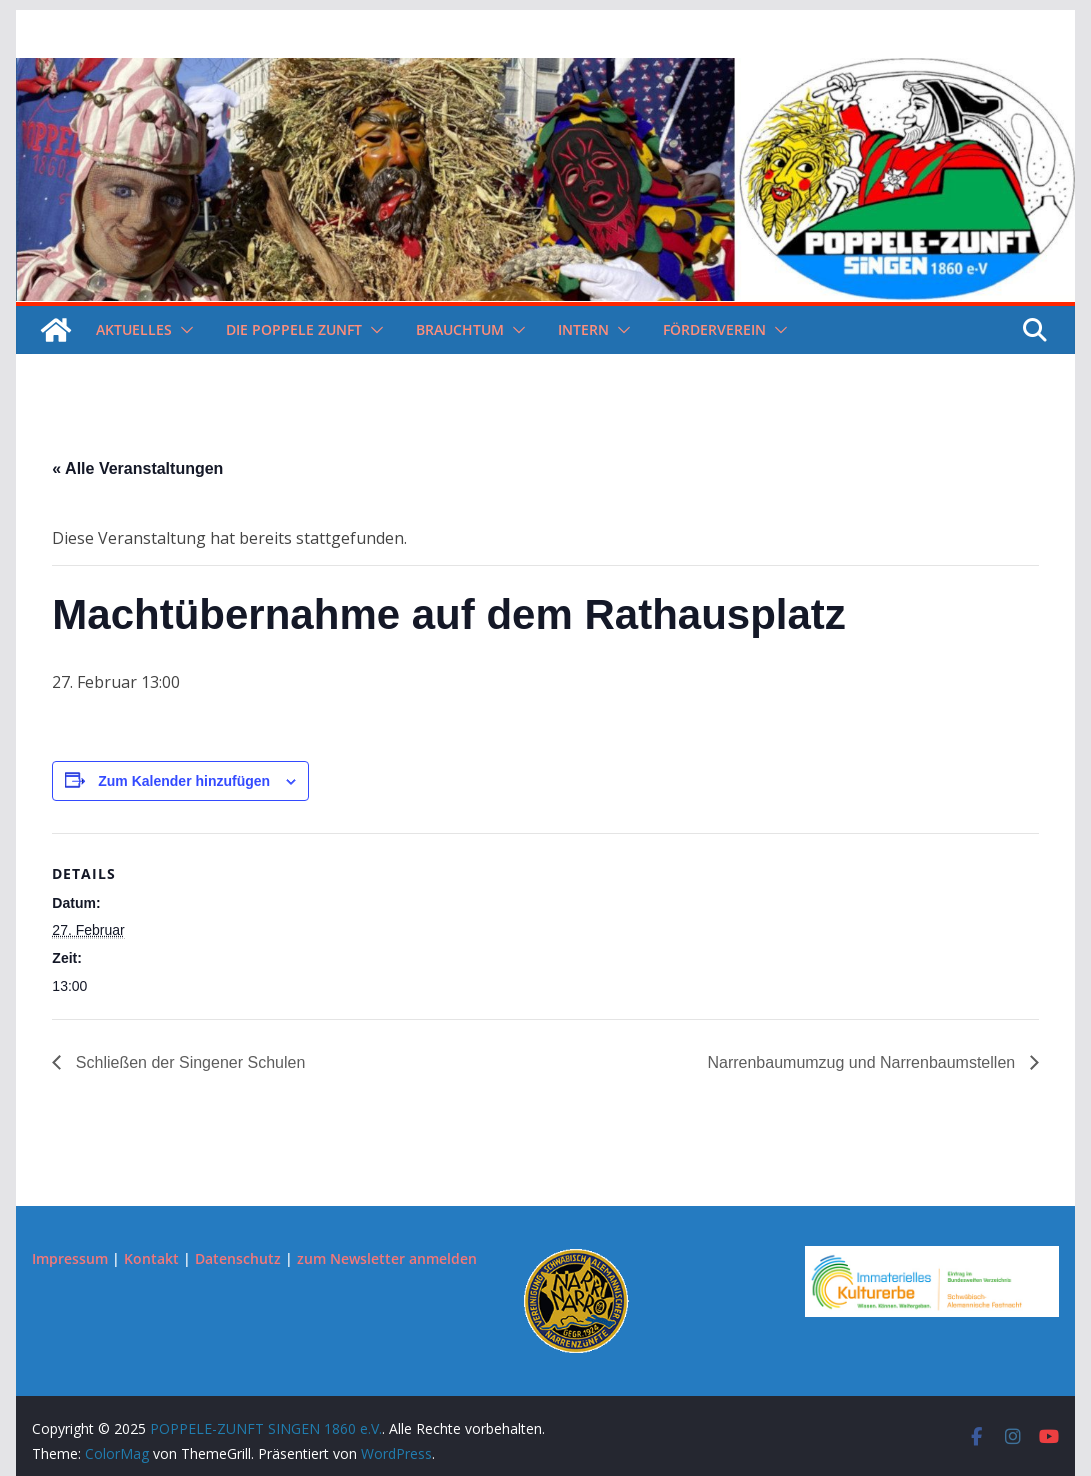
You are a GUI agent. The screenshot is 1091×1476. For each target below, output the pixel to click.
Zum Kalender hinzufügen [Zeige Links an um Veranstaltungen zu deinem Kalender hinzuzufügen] (184, 781)
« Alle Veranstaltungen (137, 468)
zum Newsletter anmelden (387, 1258)
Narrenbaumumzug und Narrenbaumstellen (863, 1062)
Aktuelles (134, 329)
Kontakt (151, 1258)
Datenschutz (238, 1258)
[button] (183, 330)
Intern (583, 329)
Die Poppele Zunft (294, 329)
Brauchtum (460, 329)
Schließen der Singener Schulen (188, 1062)
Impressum (70, 1258)
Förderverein (714, 329)
